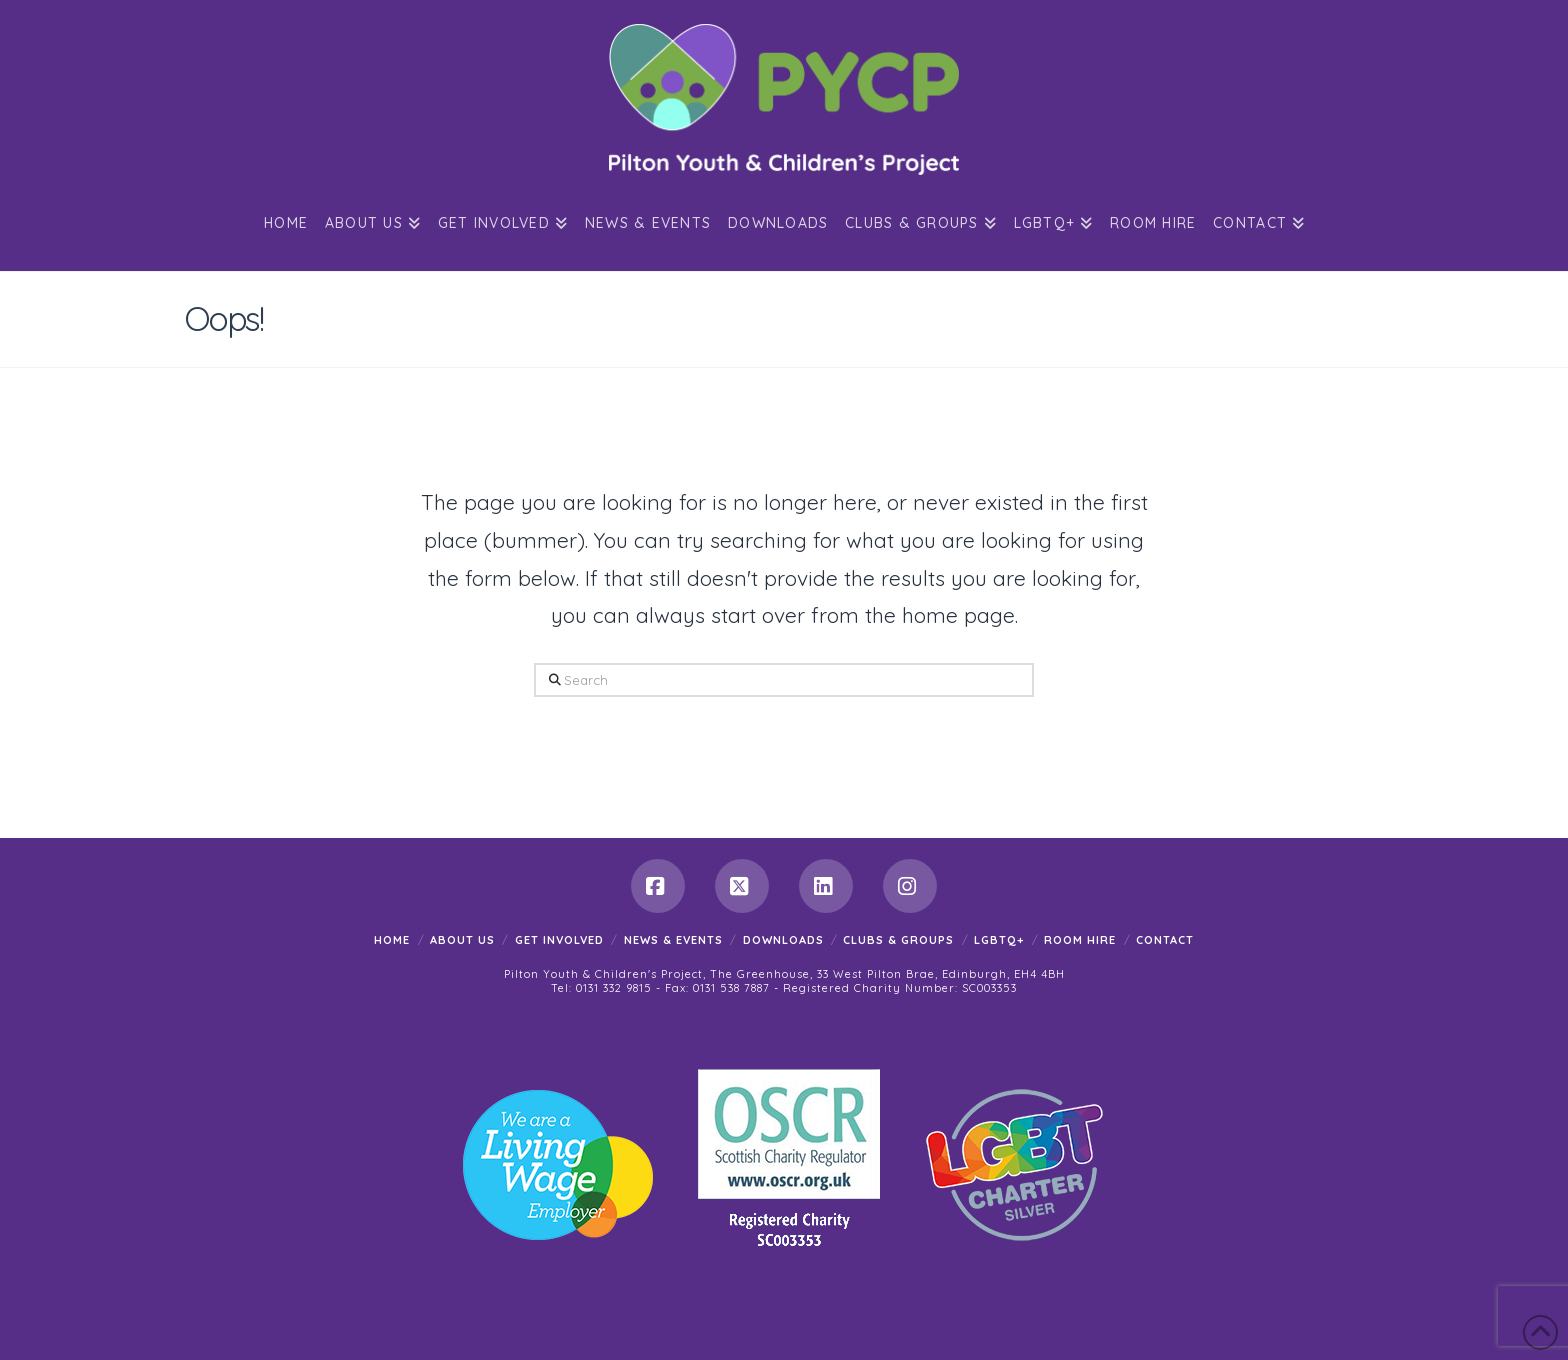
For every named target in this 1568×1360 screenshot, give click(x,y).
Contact (1165, 940)
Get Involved (559, 940)
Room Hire (1080, 940)
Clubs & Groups (898, 940)
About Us (462, 940)
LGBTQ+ (999, 940)
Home (392, 940)
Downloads (783, 940)
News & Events (673, 940)
